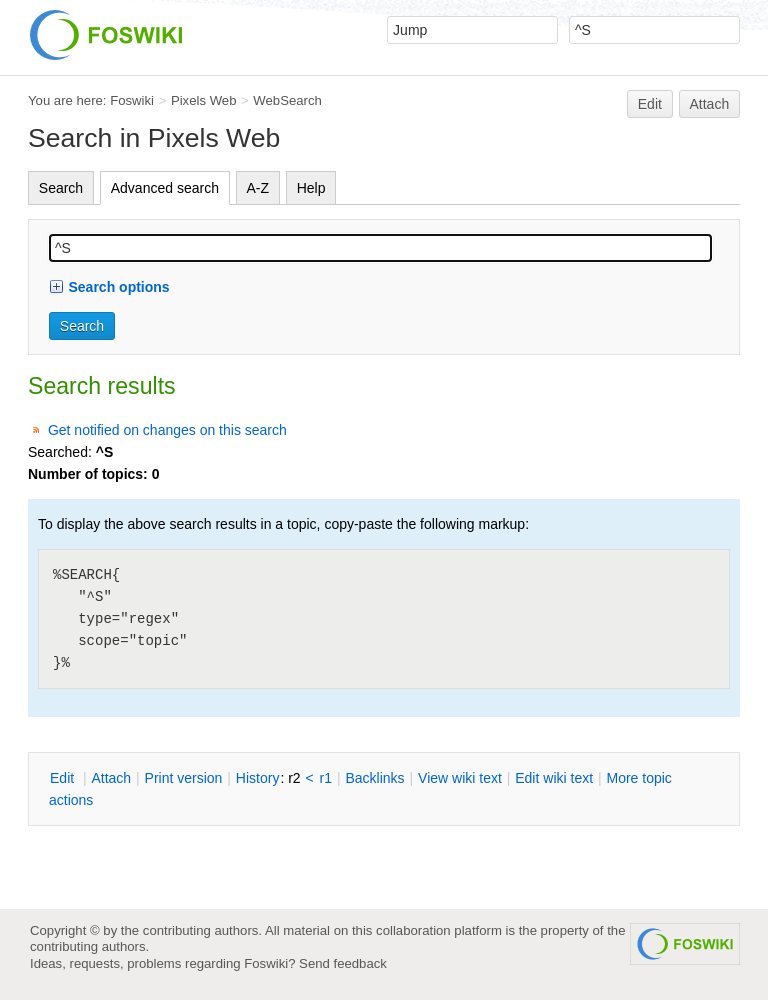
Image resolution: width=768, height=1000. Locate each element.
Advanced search (165, 188)
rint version (184, 778)
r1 (326, 778)
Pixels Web (204, 100)
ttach (111, 778)
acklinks (374, 778)
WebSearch (287, 100)
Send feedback (343, 963)
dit (64, 778)
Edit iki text (554, 778)
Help (311, 188)
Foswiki (132, 100)
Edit (650, 104)
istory (258, 778)
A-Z (258, 188)
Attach (710, 104)
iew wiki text (460, 778)
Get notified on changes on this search (167, 430)
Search (61, 188)
